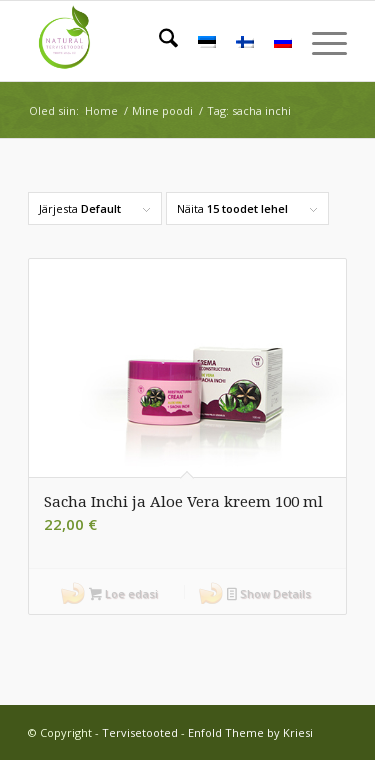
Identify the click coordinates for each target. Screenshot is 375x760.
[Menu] (319, 41)
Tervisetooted (140, 732)
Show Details (269, 595)
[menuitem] (158, 41)
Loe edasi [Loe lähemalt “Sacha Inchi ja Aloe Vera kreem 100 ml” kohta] (123, 595)
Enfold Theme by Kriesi (250, 732)
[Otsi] (158, 41)
